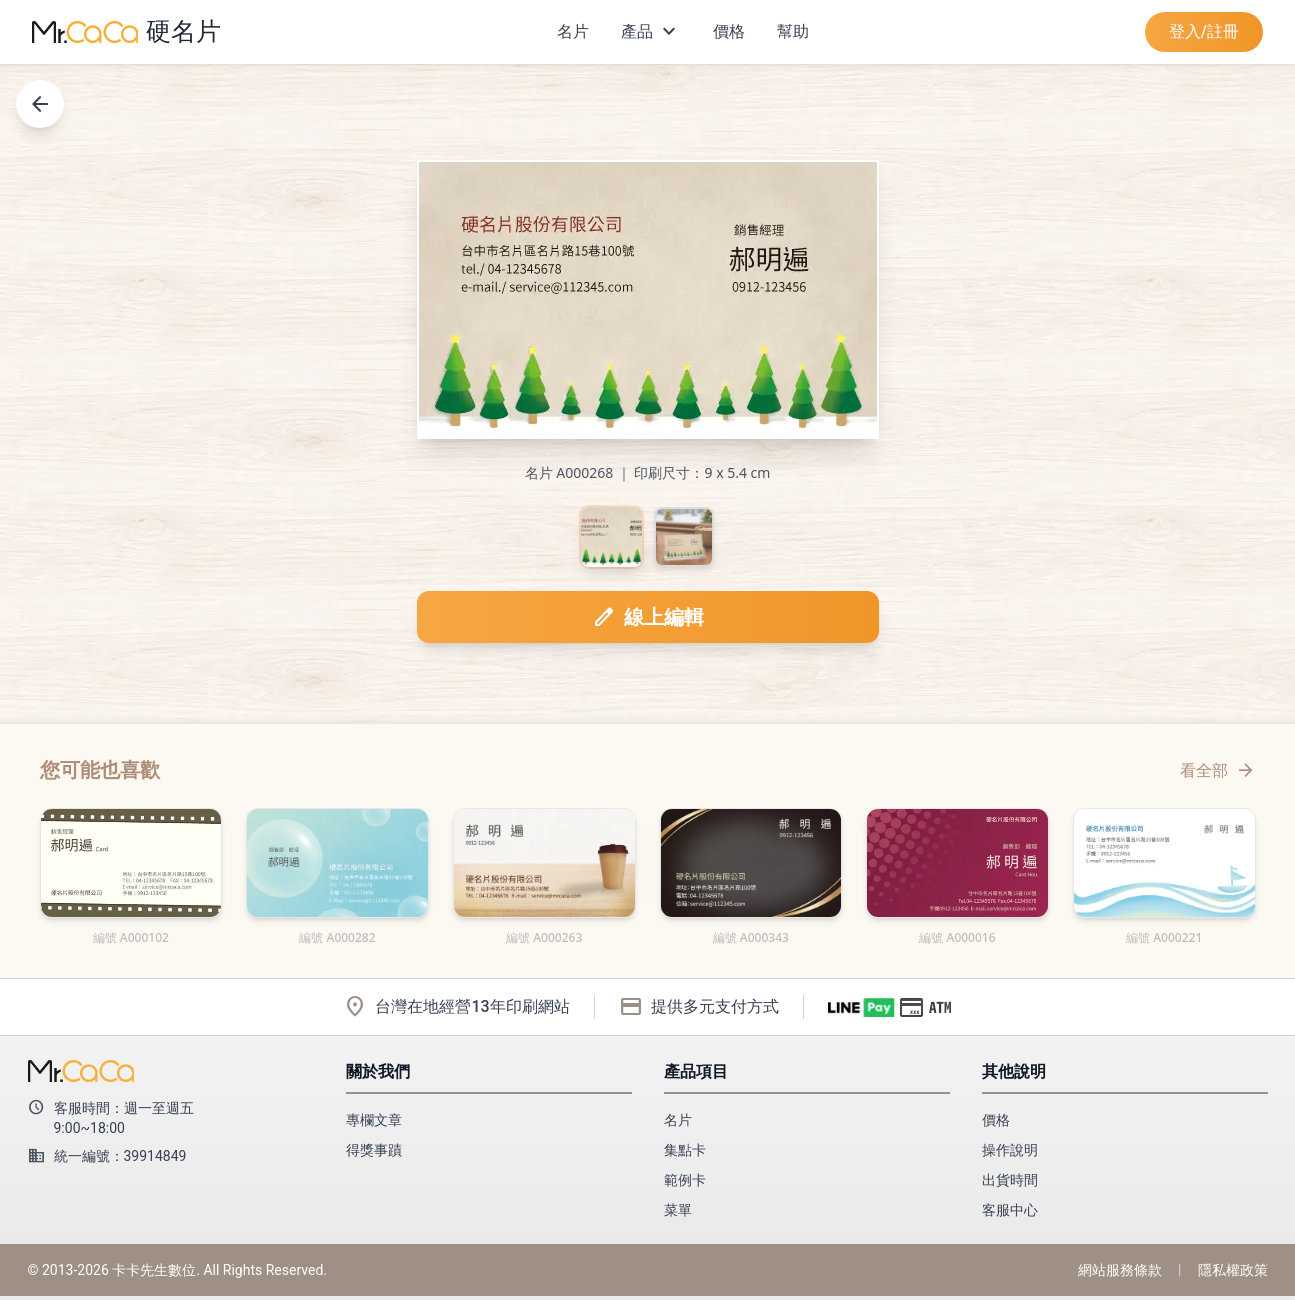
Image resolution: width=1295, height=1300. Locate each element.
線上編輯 (648, 621)
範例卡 (685, 1184)
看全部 (1218, 774)
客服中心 (1010, 1214)
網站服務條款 (1120, 1274)
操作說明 (1010, 1154)
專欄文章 (374, 1124)
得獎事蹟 (374, 1154)
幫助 (793, 31)
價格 (729, 31)
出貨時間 (1010, 1184)
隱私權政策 (1233, 1274)
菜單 (678, 1214)
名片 (573, 31)
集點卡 (685, 1154)
